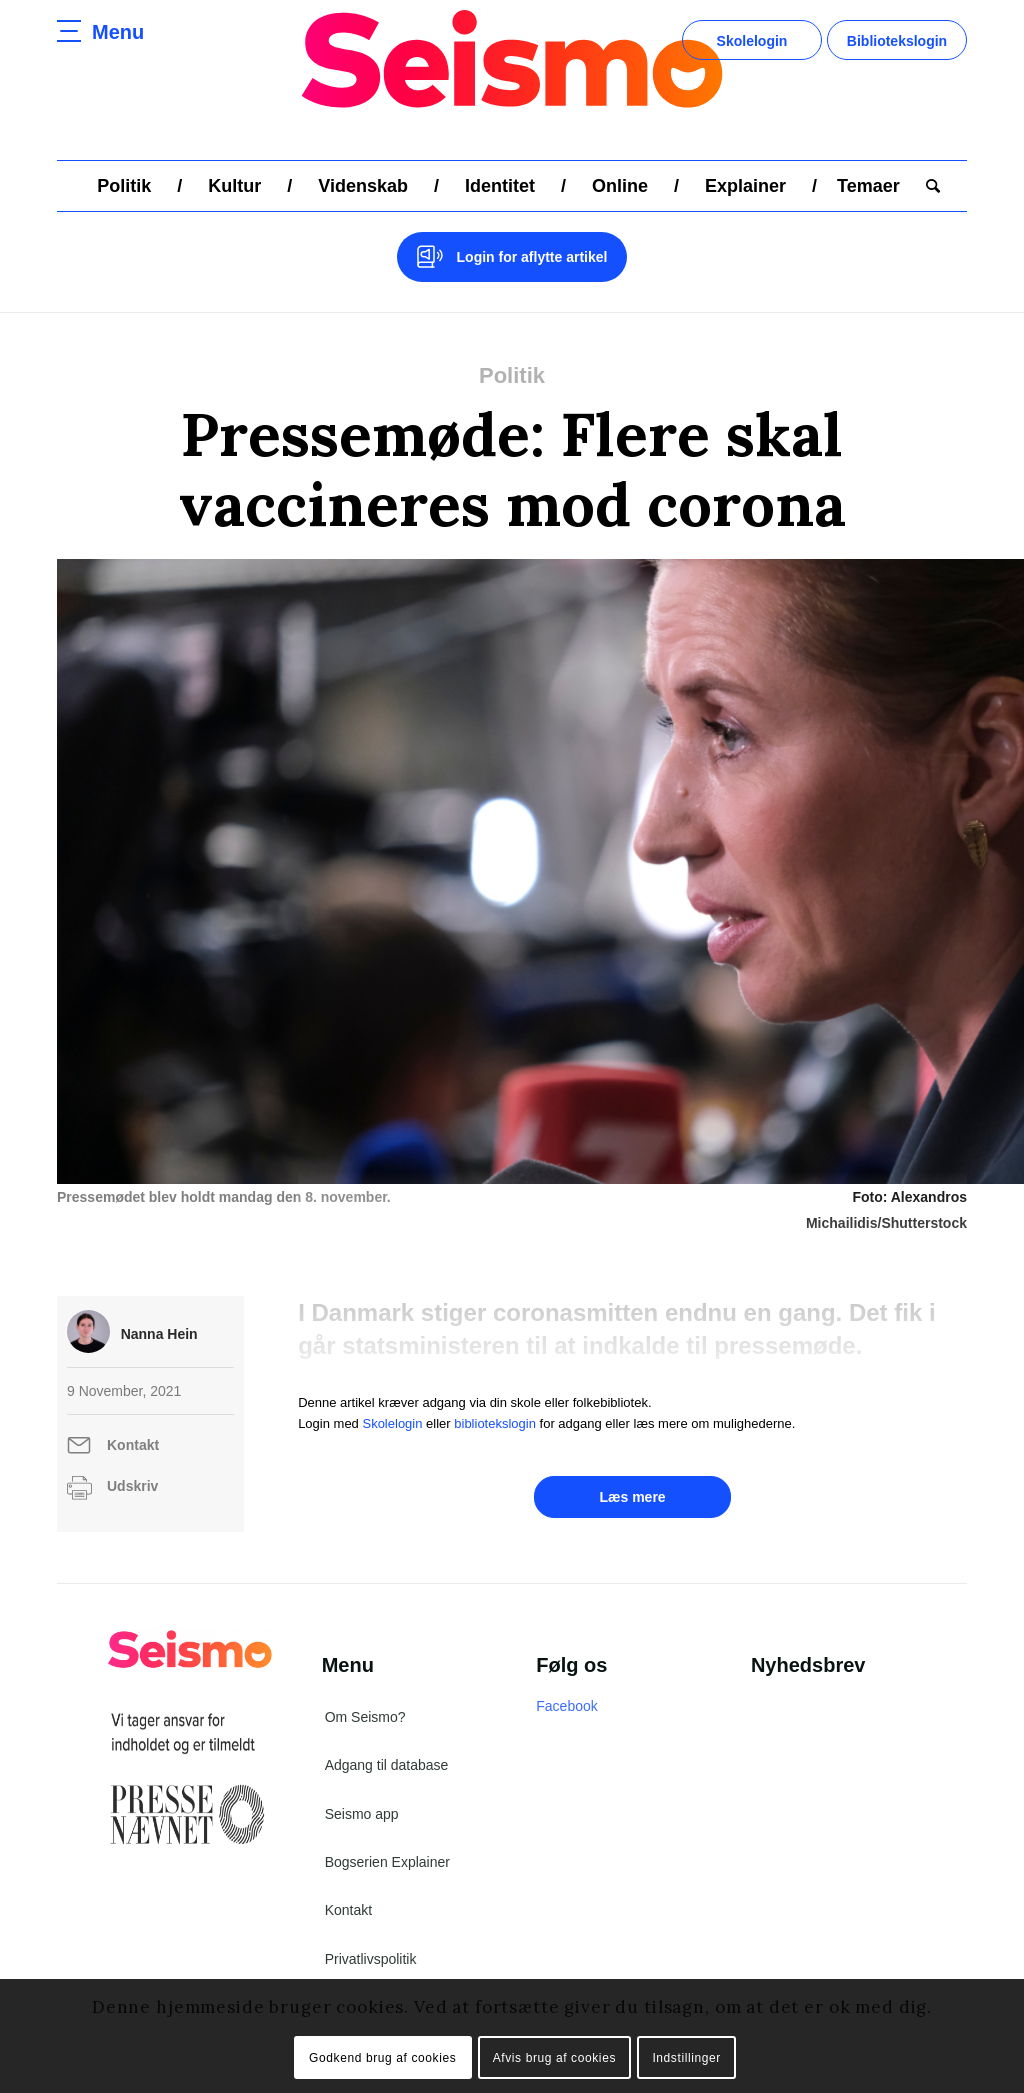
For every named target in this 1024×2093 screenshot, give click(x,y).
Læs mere (632, 1497)
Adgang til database (387, 1765)
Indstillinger (686, 2058)
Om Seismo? (365, 1717)
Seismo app (362, 1814)
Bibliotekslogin (897, 41)
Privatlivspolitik (371, 1959)
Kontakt (133, 1445)
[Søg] (926, 186)
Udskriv (132, 1486)
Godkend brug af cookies (382, 2058)
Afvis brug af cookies (554, 2058)
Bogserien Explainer (387, 1862)
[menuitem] (124, 186)
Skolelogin (752, 41)
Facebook (566, 1706)
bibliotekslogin (495, 1423)
